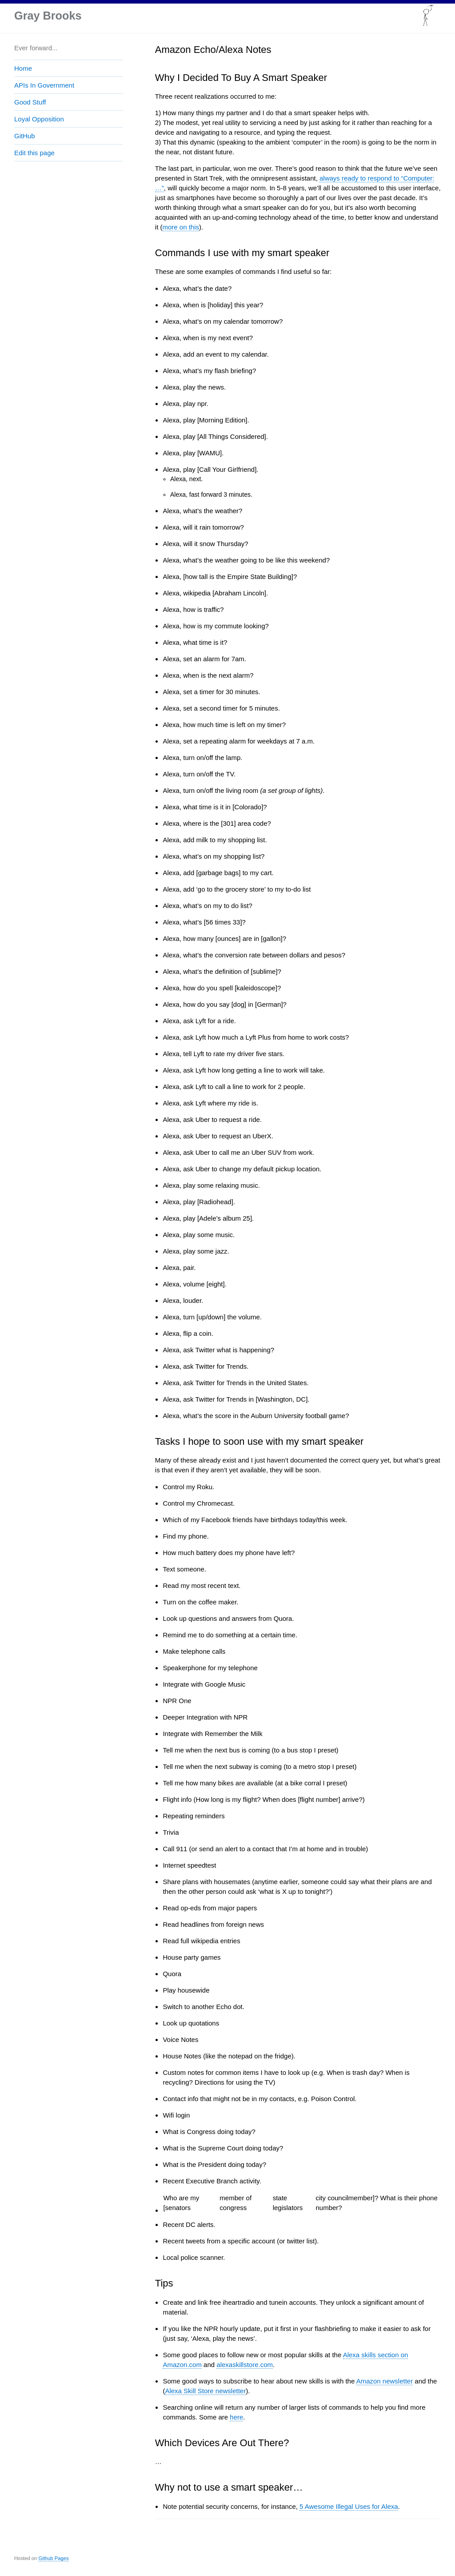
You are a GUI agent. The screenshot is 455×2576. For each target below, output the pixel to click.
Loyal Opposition (39, 119)
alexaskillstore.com (244, 2364)
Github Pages (53, 2558)
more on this (180, 227)
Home (23, 68)
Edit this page (34, 153)
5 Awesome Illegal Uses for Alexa (348, 2506)
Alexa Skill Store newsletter (205, 2391)
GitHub (24, 136)
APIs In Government (44, 85)
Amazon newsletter (384, 2381)
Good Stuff (30, 102)
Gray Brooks (49, 15)
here (236, 2417)
